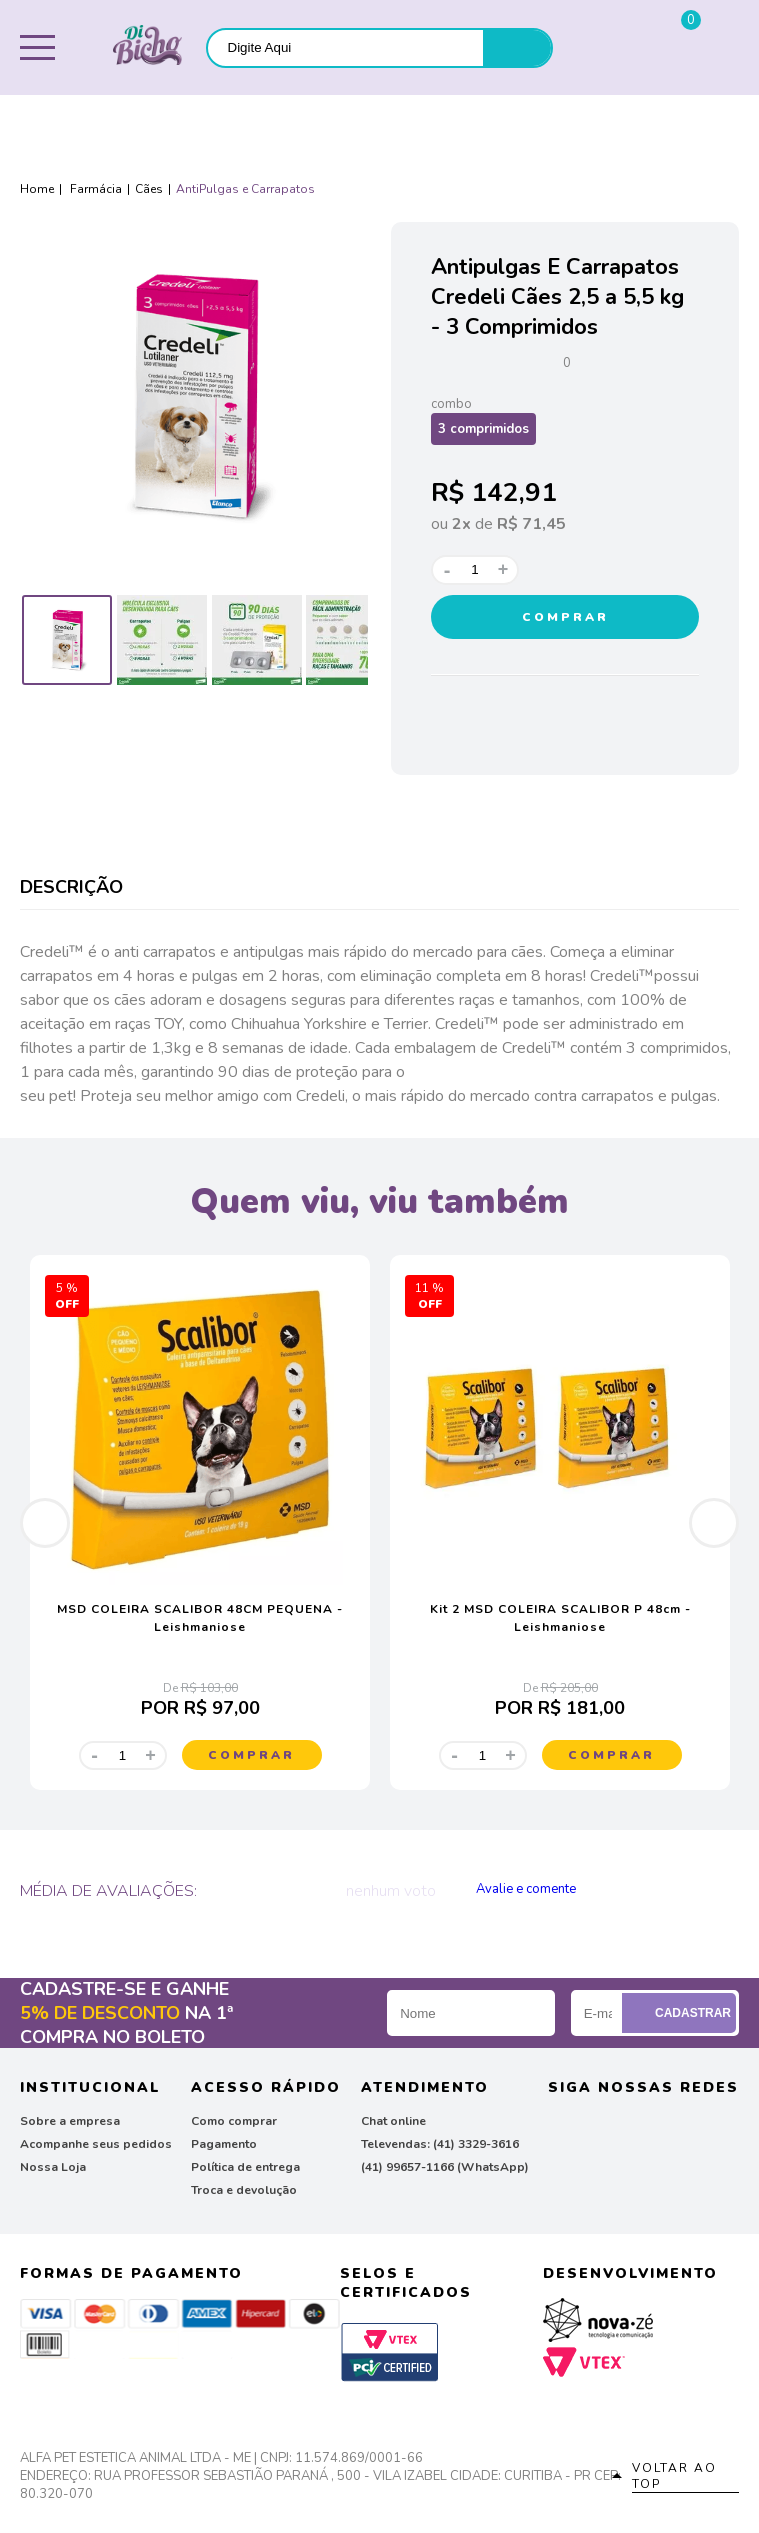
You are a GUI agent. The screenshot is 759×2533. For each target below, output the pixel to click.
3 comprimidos (483, 429)
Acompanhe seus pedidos (96, 2144)
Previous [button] (45, 1523)
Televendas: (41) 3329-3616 (440, 2144)
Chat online (393, 2121)
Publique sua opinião (581, 1889)
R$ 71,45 (531, 524)
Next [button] (714, 1523)
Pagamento (224, 2144)
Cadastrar (681, 2013)
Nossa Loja (53, 2167)
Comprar (565, 617)
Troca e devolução (244, 2190)
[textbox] (345, 47)
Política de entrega (245, 2167)
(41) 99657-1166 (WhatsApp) (445, 2167)
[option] (67, 640)
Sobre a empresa (70, 2121)
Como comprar (234, 2121)
